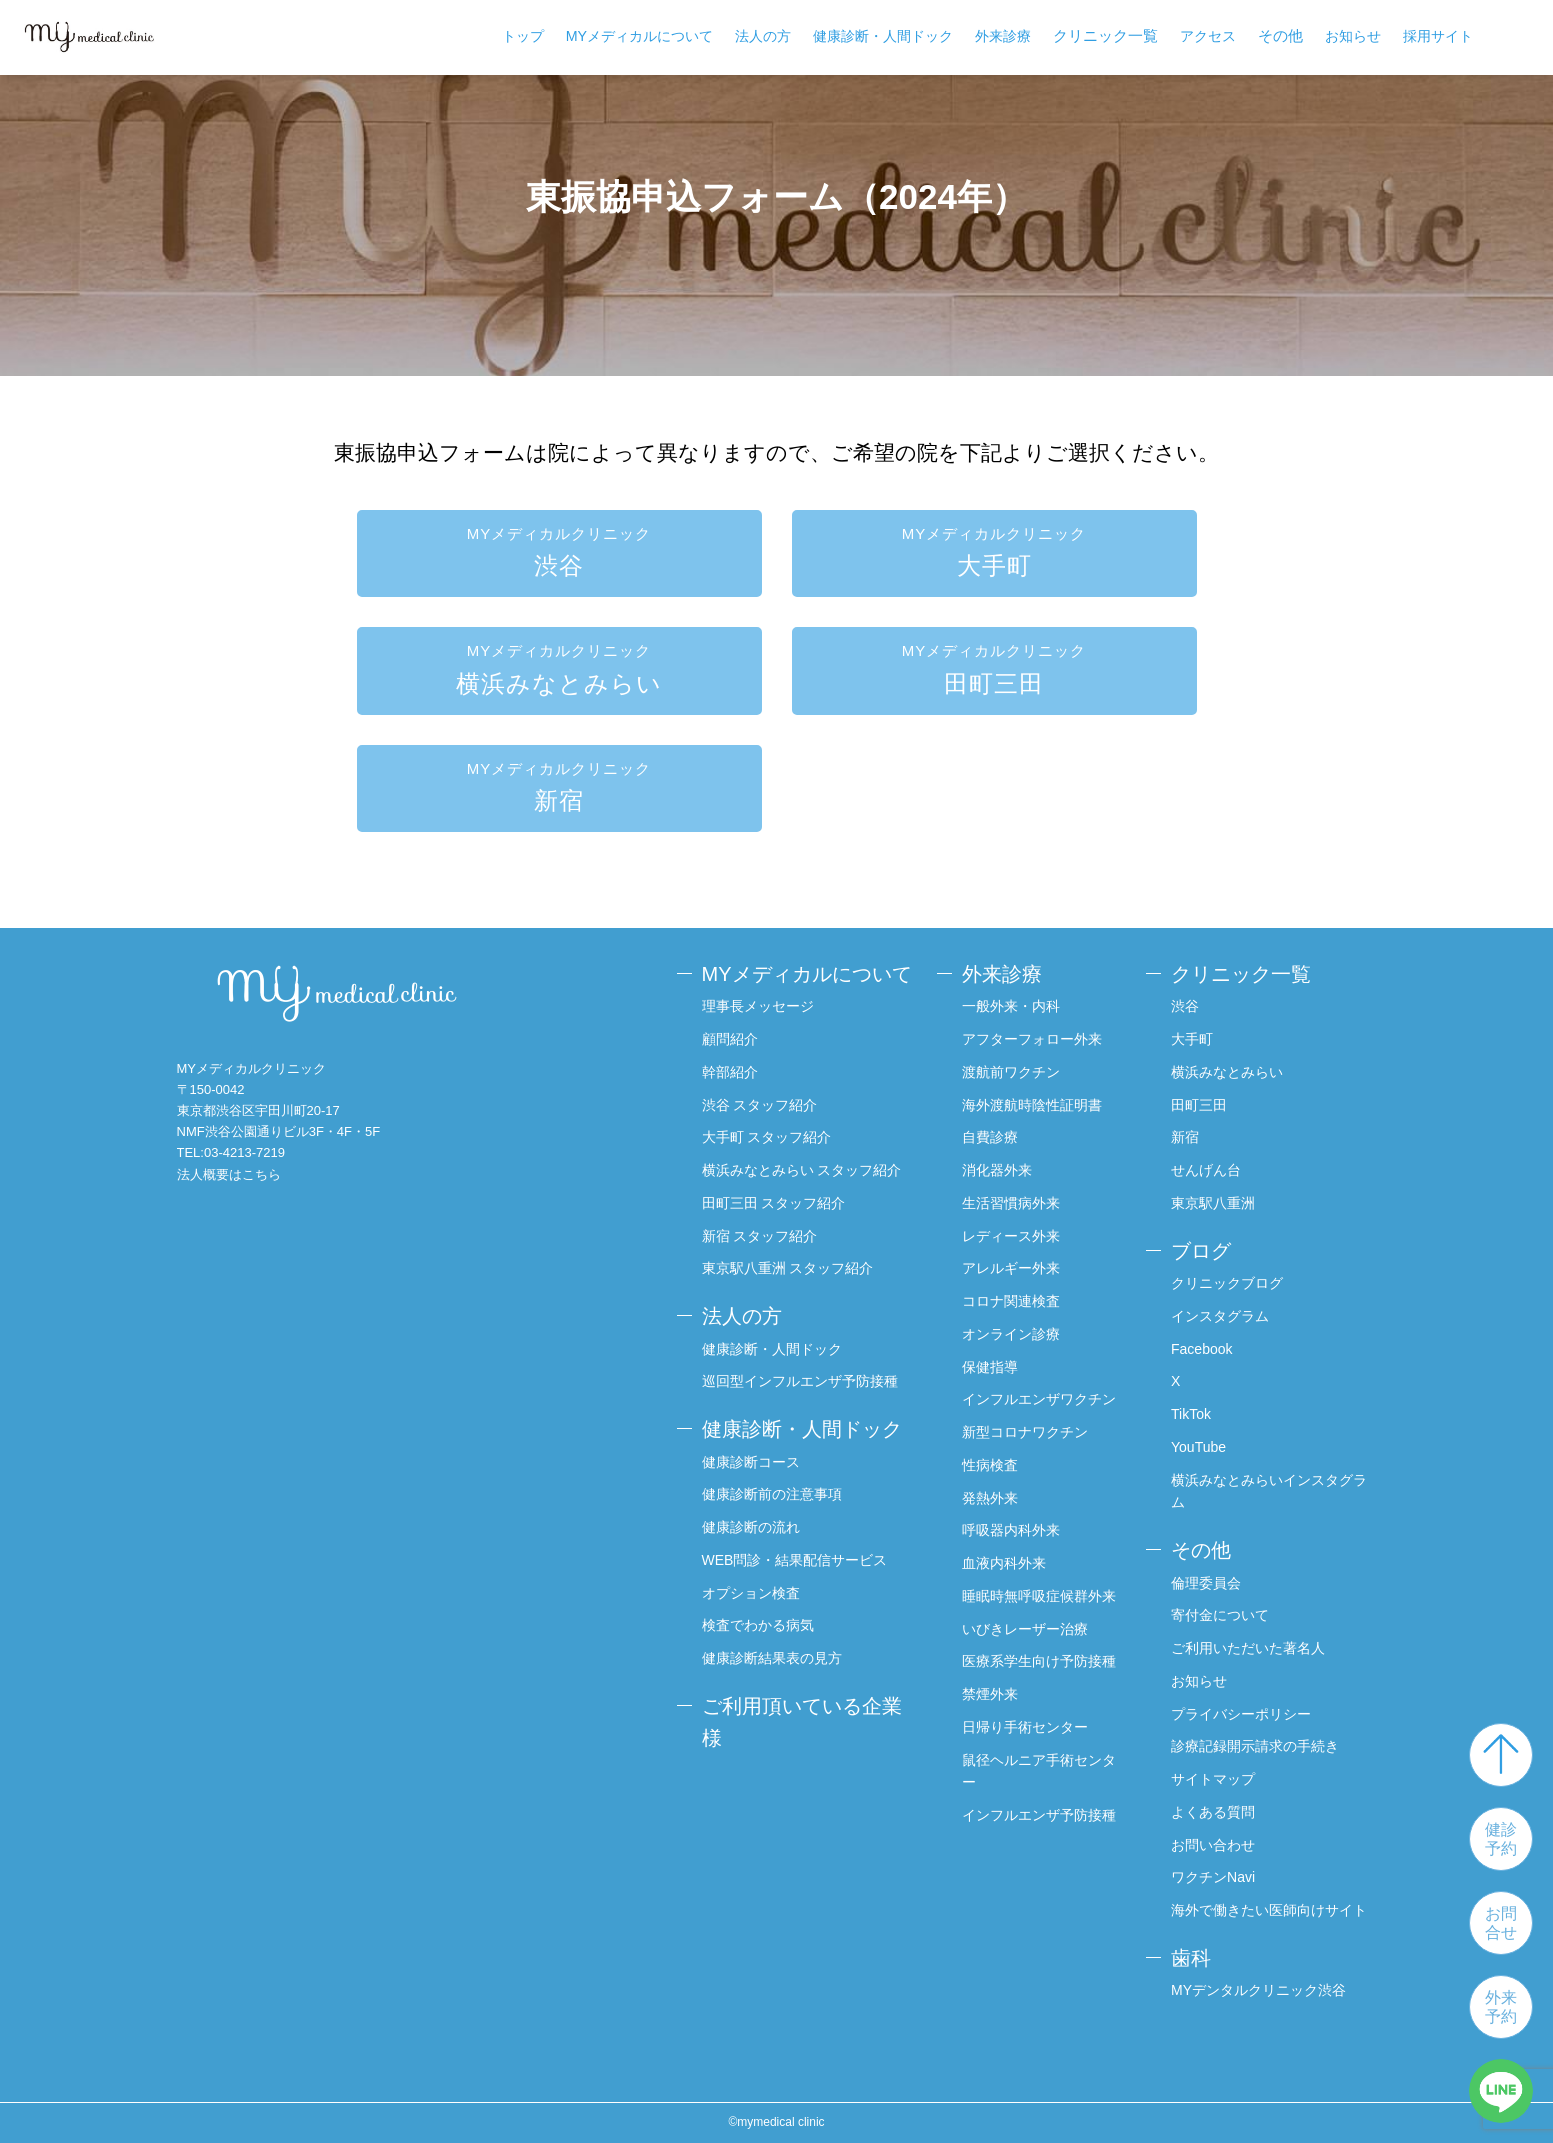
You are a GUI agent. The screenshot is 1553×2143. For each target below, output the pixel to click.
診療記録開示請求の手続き (1255, 1746)
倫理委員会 (1206, 1583)
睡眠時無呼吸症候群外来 (1039, 1596)
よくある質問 (1213, 1812)
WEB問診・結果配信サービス (795, 1560)
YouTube (1198, 1447)
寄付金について (1220, 1615)
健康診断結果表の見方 (772, 1658)
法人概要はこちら (229, 1174)
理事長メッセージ (758, 1006)
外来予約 (1501, 2007)
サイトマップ (1213, 1779)
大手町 (994, 550)
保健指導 (990, 1367)
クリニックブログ (1227, 1283)
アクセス (1208, 36)
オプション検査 (751, 1593)
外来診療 (1003, 36)
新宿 (559, 785)
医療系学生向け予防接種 (1039, 1661)
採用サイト (1438, 36)
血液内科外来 (1004, 1563)
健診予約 (1501, 1839)
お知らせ (1353, 36)
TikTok (1191, 1414)
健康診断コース (751, 1462)
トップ (523, 36)
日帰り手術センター (1025, 1727)
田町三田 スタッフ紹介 (774, 1203)
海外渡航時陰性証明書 (1032, 1105)
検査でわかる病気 (758, 1625)
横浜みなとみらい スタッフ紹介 (802, 1170)
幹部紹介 (730, 1072)
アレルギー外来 (1011, 1268)
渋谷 (559, 550)
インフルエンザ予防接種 (1039, 1815)
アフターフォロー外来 (1032, 1039)
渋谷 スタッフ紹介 (760, 1105)
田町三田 (994, 667)
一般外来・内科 (1011, 1006)
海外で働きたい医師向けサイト (1269, 1910)
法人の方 (763, 36)
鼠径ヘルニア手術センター (1039, 1771)
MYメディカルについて (639, 36)
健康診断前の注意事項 (772, 1494)
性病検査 (990, 1465)
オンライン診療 (1011, 1334)
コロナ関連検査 (1011, 1301)
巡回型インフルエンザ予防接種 (800, 1381)
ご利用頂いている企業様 (802, 1722)
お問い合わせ (1213, 1845)
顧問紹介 (730, 1039)
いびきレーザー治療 (1025, 1629)
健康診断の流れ (751, 1527)
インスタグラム (1220, 1316)
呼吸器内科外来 (1011, 1530)
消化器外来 (997, 1170)
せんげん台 (1206, 1170)
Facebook (1201, 1349)
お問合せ (1501, 1923)
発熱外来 (990, 1498)
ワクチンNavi (1213, 1877)
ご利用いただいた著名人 (1248, 1648)
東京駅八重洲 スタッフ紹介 (788, 1268)
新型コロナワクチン (1025, 1432)
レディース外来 (1011, 1236)
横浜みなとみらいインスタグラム (1269, 1491)
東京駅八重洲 (1213, 1203)
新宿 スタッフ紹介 (760, 1236)
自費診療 (990, 1137)
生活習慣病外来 (1011, 1203)
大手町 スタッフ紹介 (767, 1137)
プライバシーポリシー (1241, 1714)
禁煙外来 (990, 1694)
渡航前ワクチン (1011, 1072)
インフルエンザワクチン (1039, 1399)
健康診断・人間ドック (883, 36)
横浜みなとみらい (559, 667)
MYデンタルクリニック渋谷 (1258, 1990)
